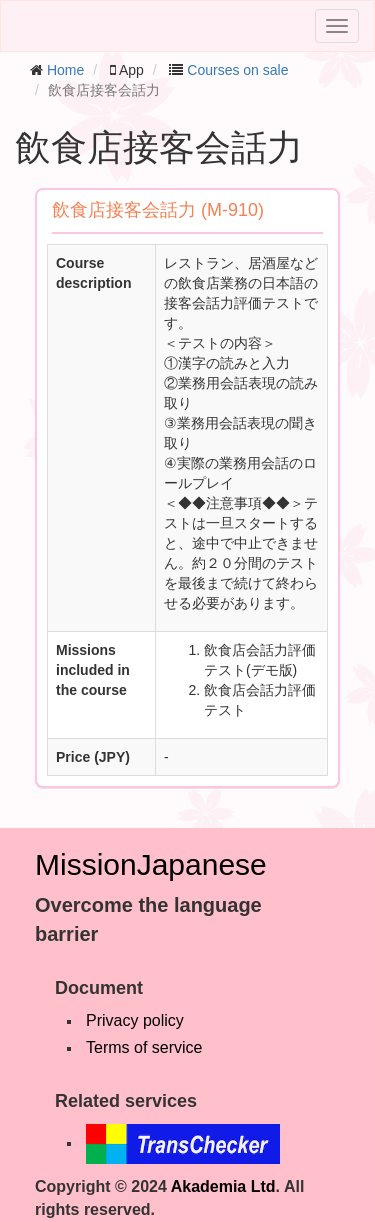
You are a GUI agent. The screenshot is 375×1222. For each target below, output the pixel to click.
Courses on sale (237, 70)
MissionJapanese (151, 864)
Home (65, 70)
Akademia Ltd (223, 1186)
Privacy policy (135, 1020)
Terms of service (144, 1047)
